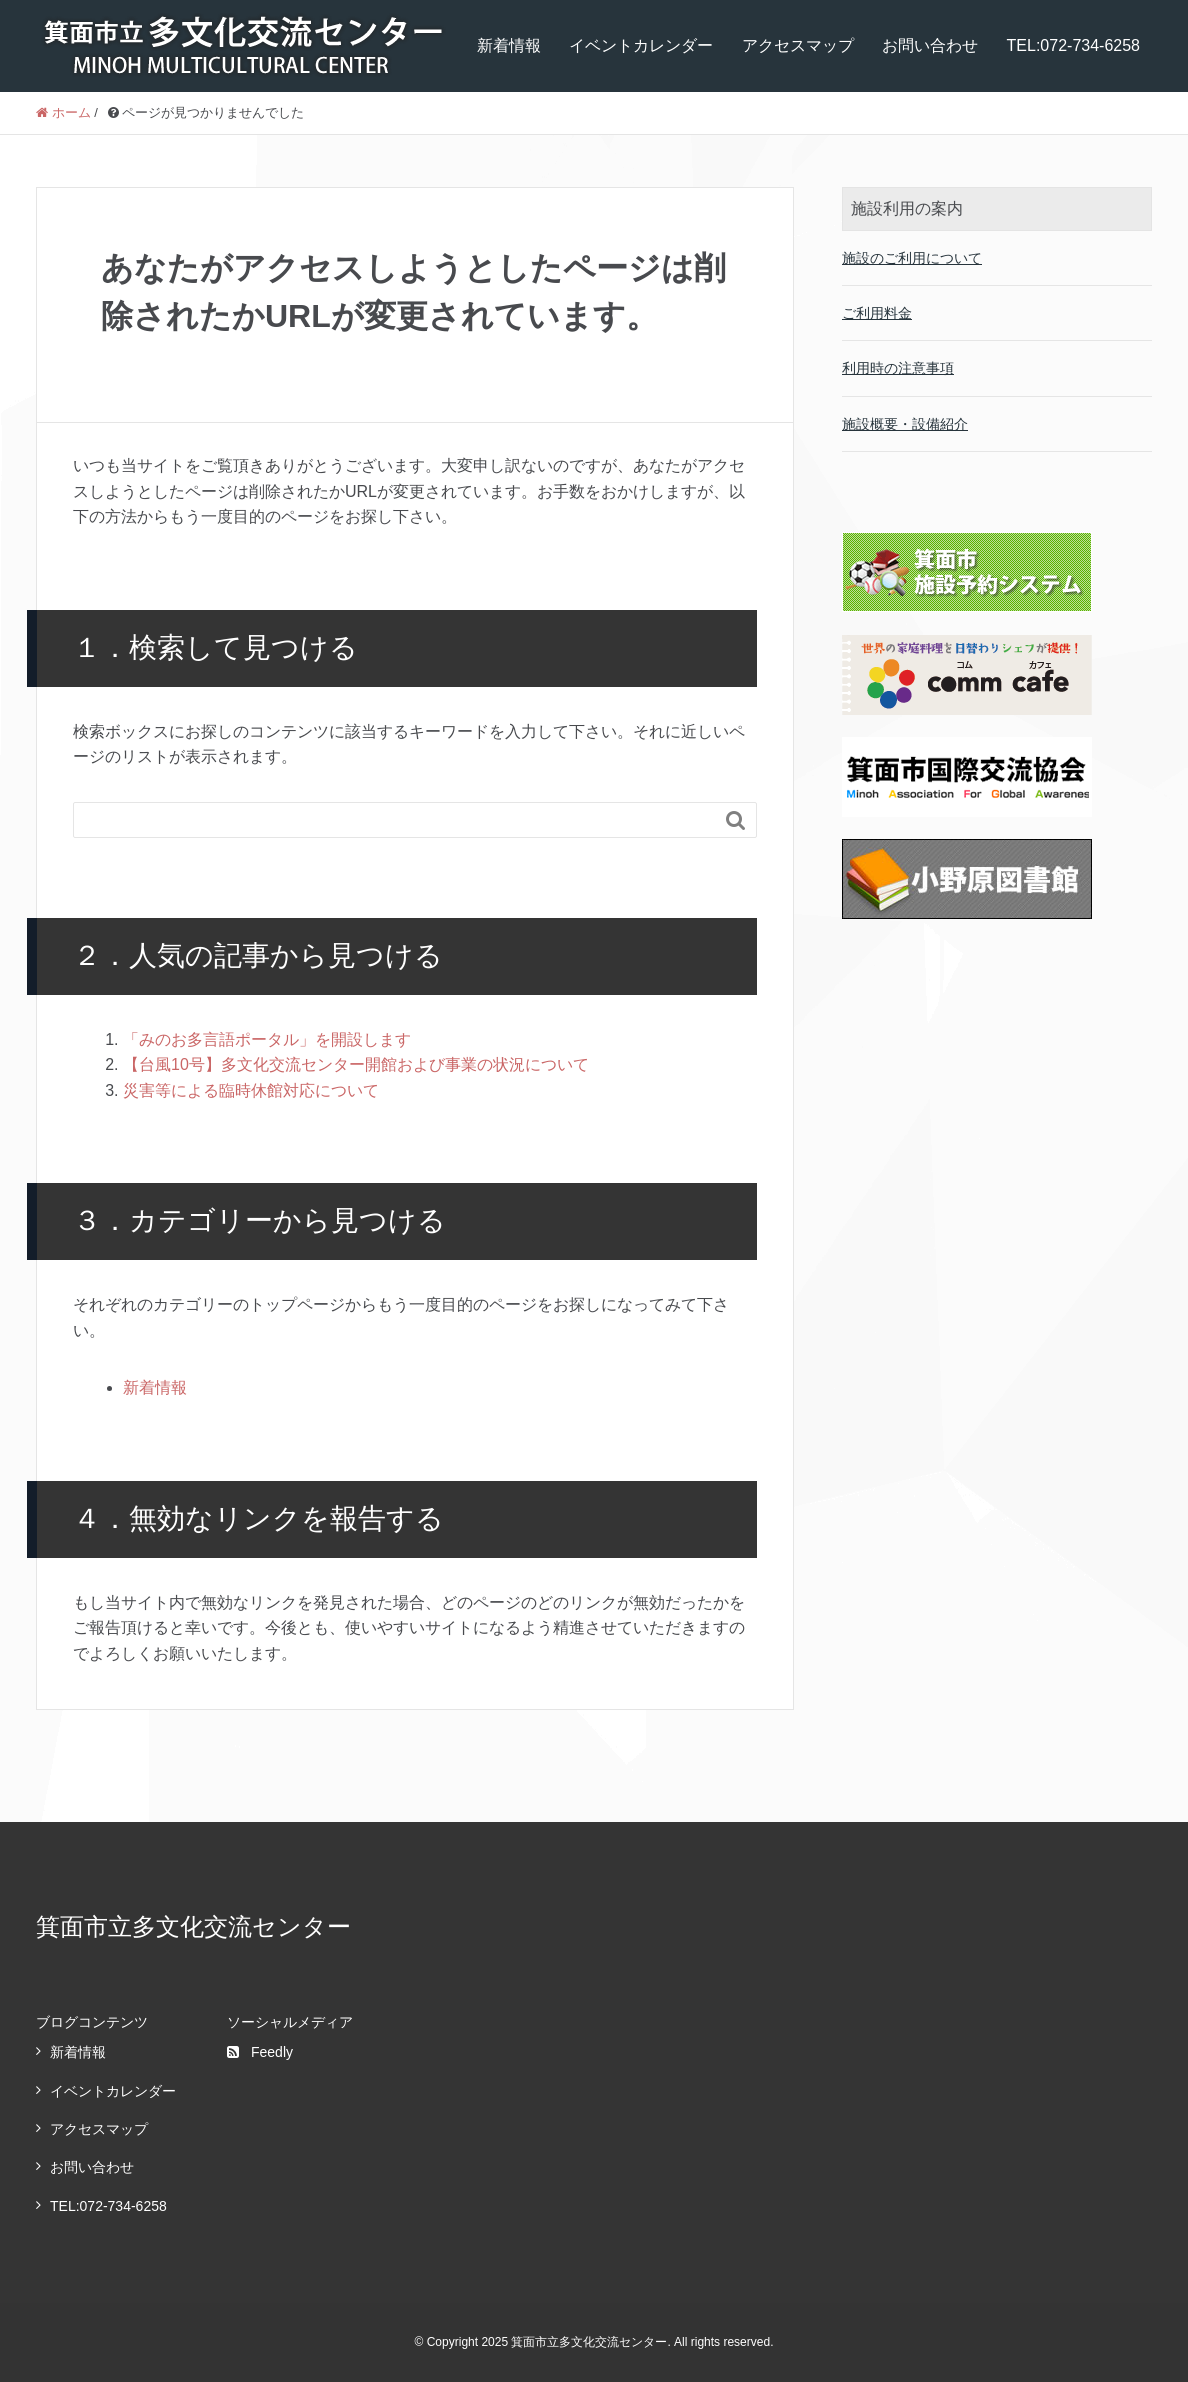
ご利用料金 (877, 313)
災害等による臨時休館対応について (251, 1090)
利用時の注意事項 (898, 368)
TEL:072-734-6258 (1073, 45)
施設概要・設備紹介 (905, 424)
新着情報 (509, 45)
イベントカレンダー (641, 45)
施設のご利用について (912, 258)
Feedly (260, 2052)
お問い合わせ (930, 45)
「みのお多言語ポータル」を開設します (267, 1039)
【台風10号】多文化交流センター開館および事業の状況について (356, 1064)
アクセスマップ (798, 45)
